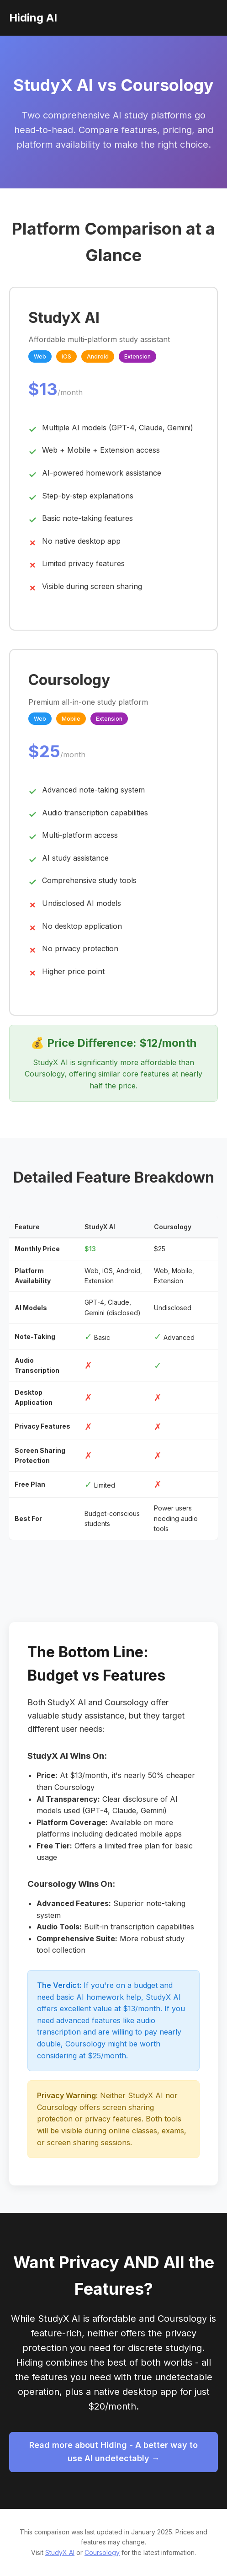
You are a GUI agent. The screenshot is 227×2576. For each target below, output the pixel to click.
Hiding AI (33, 17)
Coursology (102, 2552)
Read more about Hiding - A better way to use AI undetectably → (113, 2451)
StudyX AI (59, 2552)
